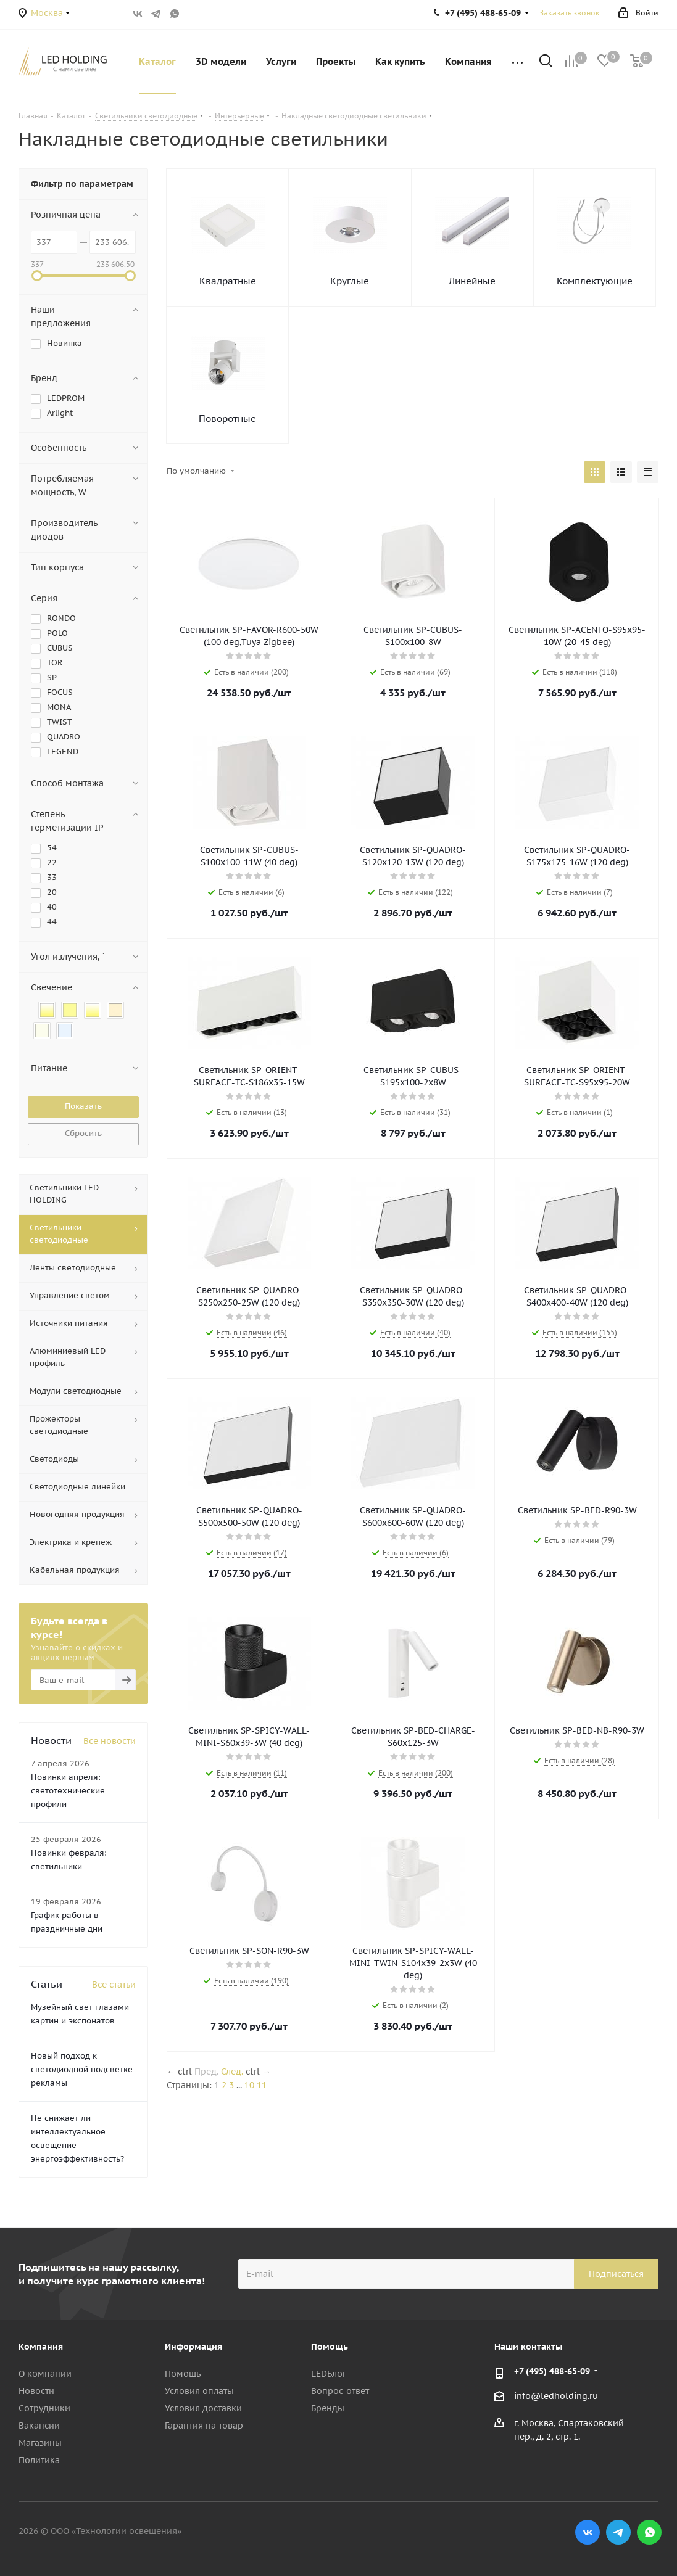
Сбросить (83, 1133)
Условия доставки (203, 2408)
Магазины (40, 2442)
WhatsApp (174, 13)
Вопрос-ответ (340, 2391)
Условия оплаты (199, 2391)
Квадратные (227, 281)
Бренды (327, 2408)
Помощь (183, 2373)
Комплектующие (595, 281)
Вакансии (39, 2425)
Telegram (156, 13)
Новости (36, 2391)
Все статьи (114, 1984)
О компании (45, 2373)
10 (249, 2085)
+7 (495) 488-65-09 (552, 2371)
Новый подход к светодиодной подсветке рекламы (82, 2069)
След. (232, 2071)
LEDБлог (328, 2373)
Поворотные (227, 418)
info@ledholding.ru (556, 2395)
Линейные (472, 281)
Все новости (109, 1741)
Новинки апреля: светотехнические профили (68, 1790)
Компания (41, 2346)
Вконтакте (137, 13)
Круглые (349, 281)
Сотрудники (44, 2408)
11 (262, 2085)
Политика (39, 2460)
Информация (193, 2346)
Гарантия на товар (204, 2425)
